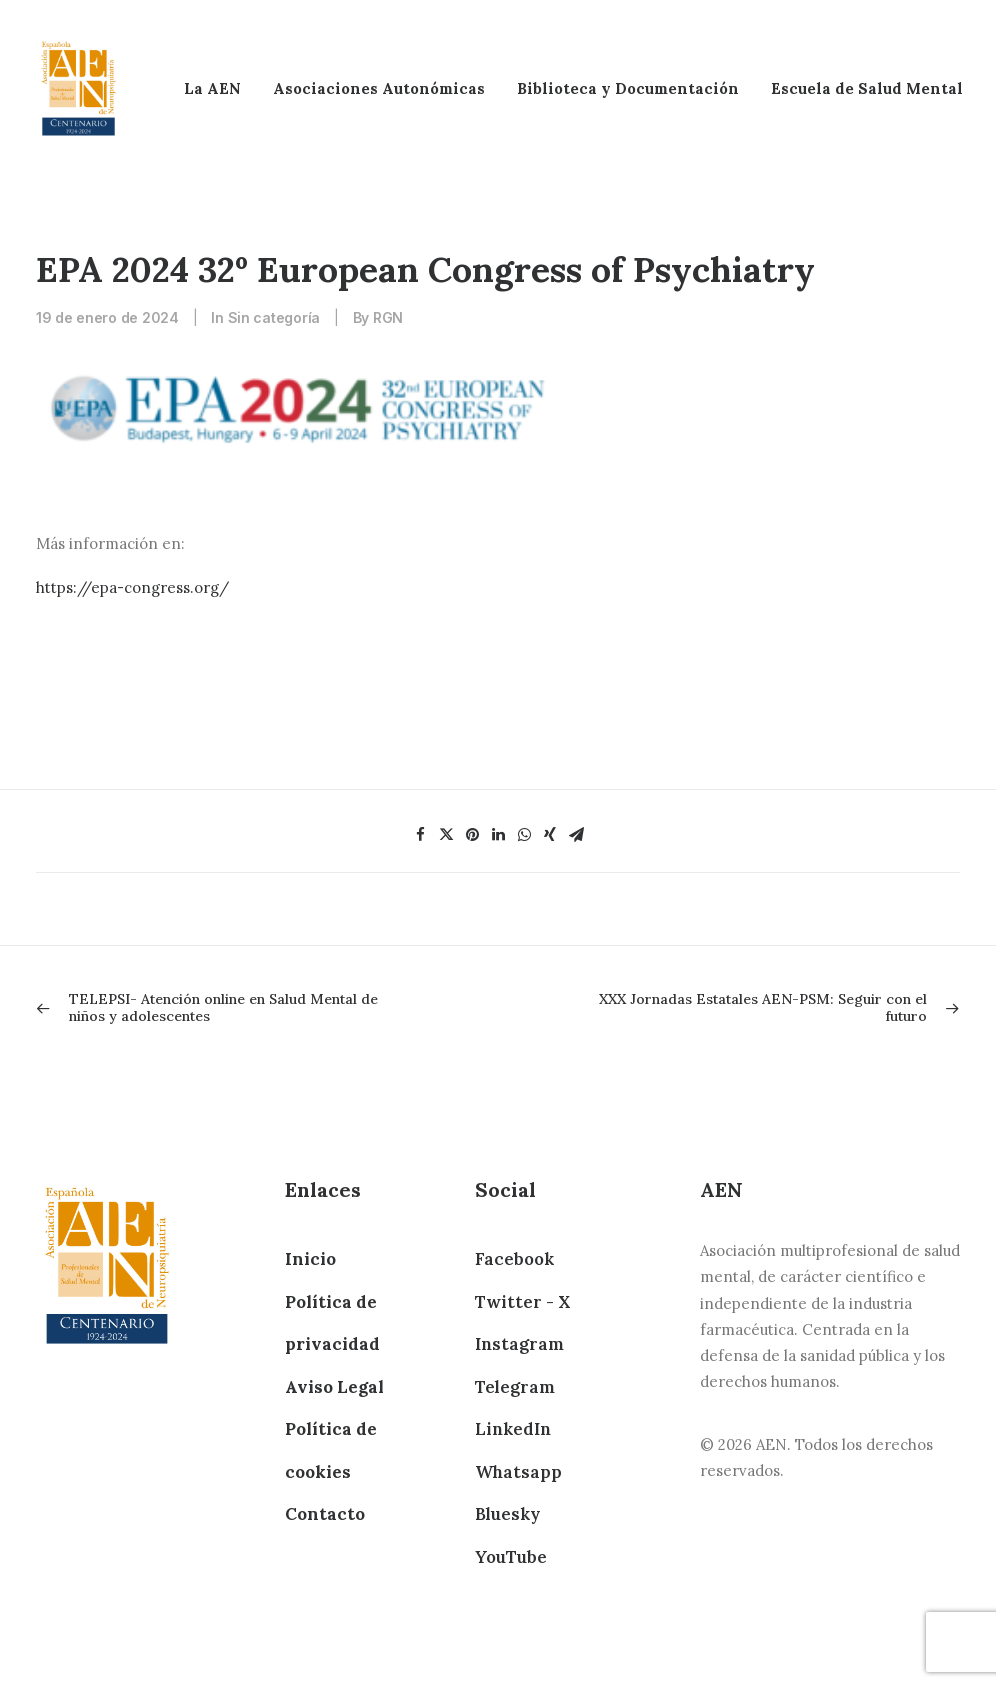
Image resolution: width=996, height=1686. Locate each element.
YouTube (511, 1557)
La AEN (212, 88)
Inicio (310, 1259)
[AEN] (78, 88)
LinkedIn (513, 1429)
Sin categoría (274, 317)
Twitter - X (522, 1302)
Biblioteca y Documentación (628, 88)
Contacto (325, 1514)
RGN (388, 317)
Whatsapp (518, 1472)
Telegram (515, 1387)
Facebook (514, 1259)
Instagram (519, 1344)
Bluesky (507, 1514)
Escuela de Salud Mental (867, 88)
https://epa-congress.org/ (132, 587)
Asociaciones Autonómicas (379, 88)
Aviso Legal (334, 1387)
